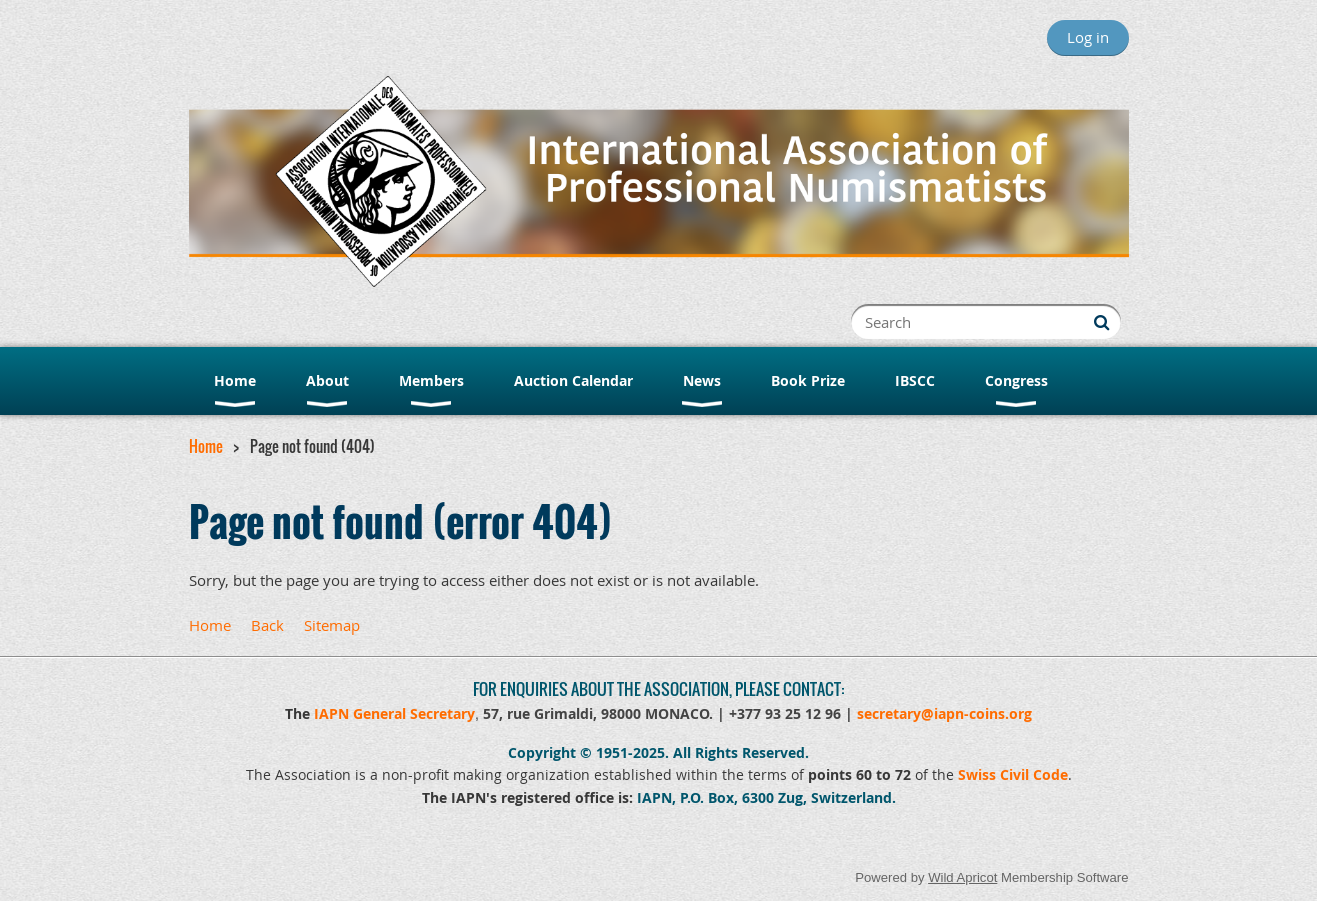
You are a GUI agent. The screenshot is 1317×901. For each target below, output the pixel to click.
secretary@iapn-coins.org (944, 713)
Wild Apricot (962, 877)
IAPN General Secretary (394, 713)
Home (206, 446)
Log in (1088, 37)
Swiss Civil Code (1013, 774)
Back (267, 625)
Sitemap (332, 625)
